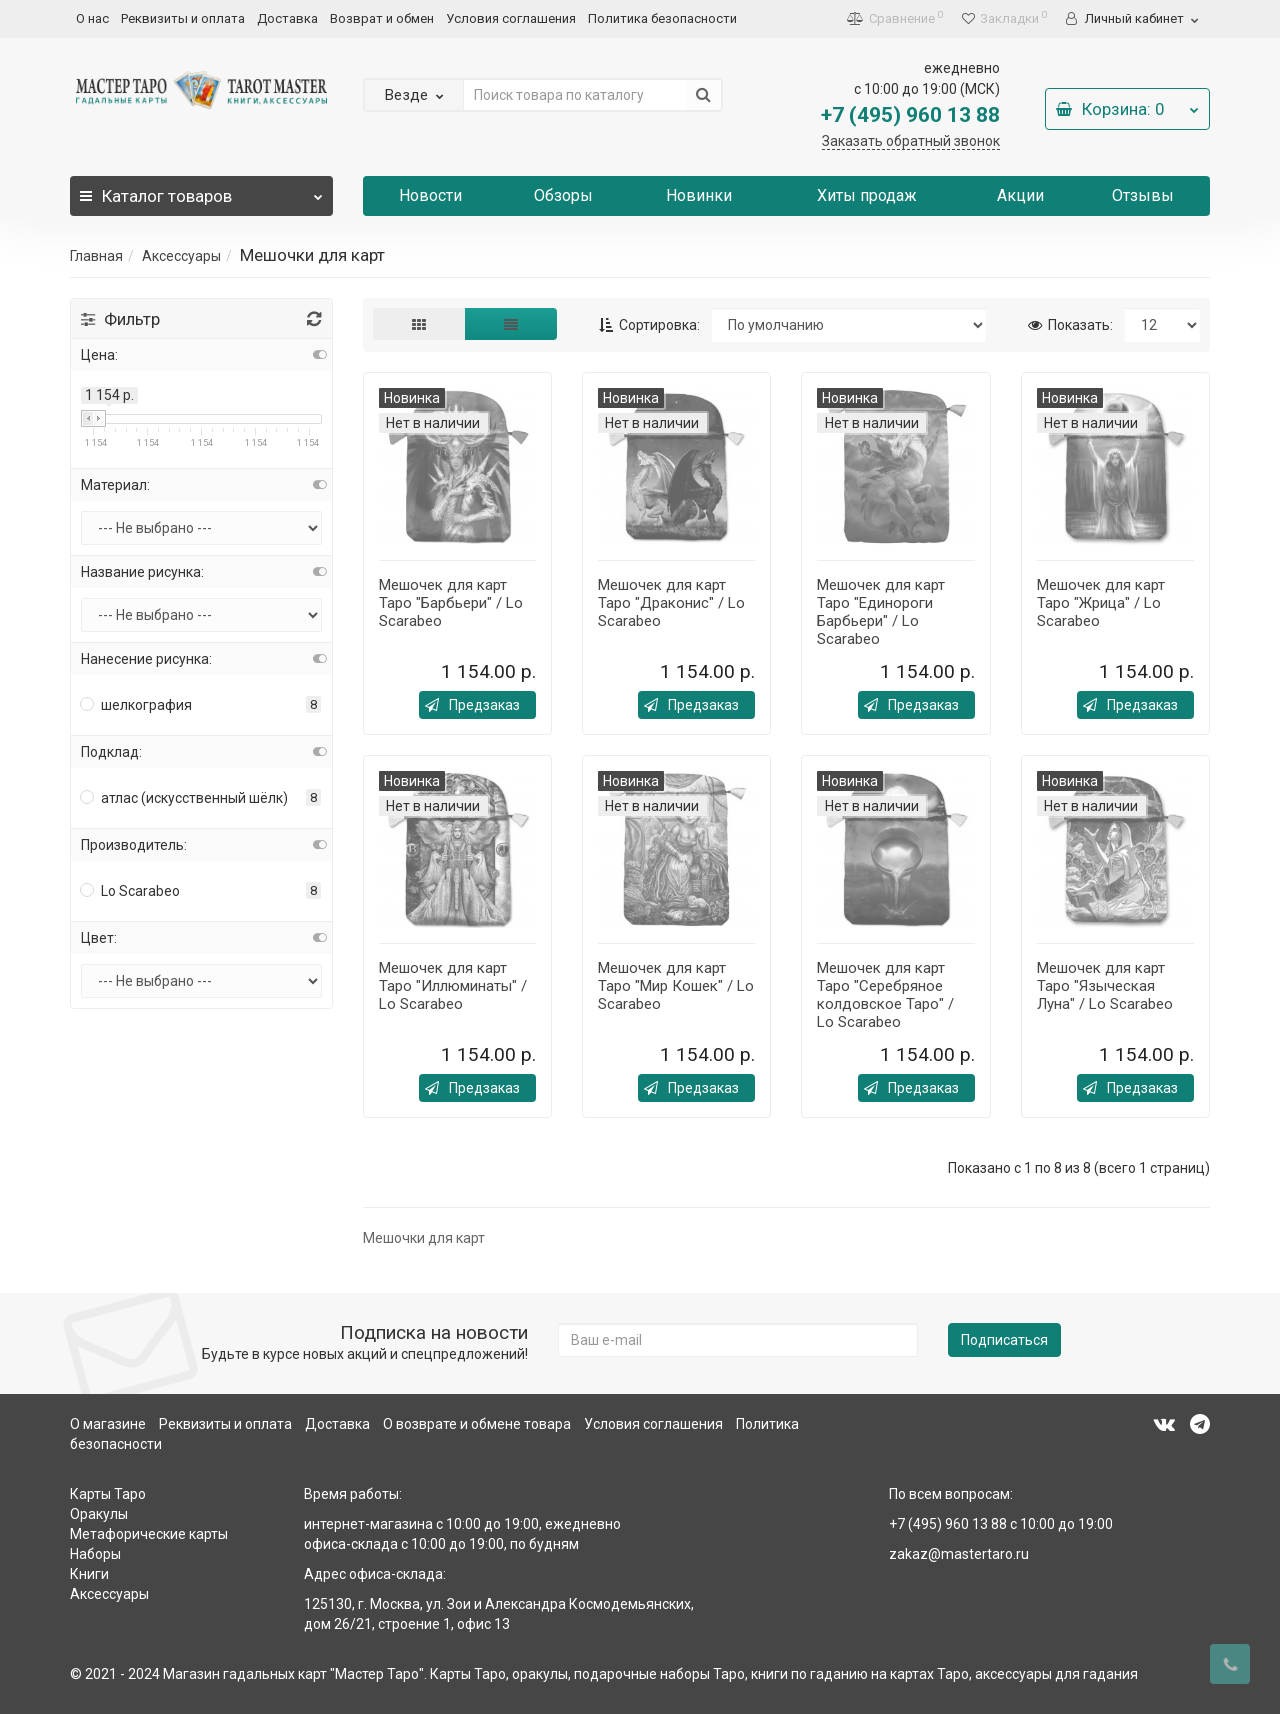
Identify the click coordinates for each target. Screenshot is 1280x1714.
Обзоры (563, 195)
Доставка (287, 18)
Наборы (95, 1554)
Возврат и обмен (382, 18)
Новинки (699, 195)
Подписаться (1004, 1340)
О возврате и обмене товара (477, 1424)
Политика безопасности (662, 18)
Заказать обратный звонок (911, 141)
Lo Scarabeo (130, 891)
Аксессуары (181, 256)
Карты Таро (108, 1494)
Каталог (201, 191)
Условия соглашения (511, 18)
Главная (96, 256)
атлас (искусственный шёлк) (184, 798)
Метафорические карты (149, 1534)
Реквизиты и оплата (183, 18)
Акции (1020, 195)
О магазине (108, 1424)
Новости (430, 195)
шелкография (136, 705)
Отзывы (1143, 195)
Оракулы (99, 1514)
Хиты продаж (867, 195)
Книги (89, 1574)
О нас (92, 18)
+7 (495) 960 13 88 (910, 115)
